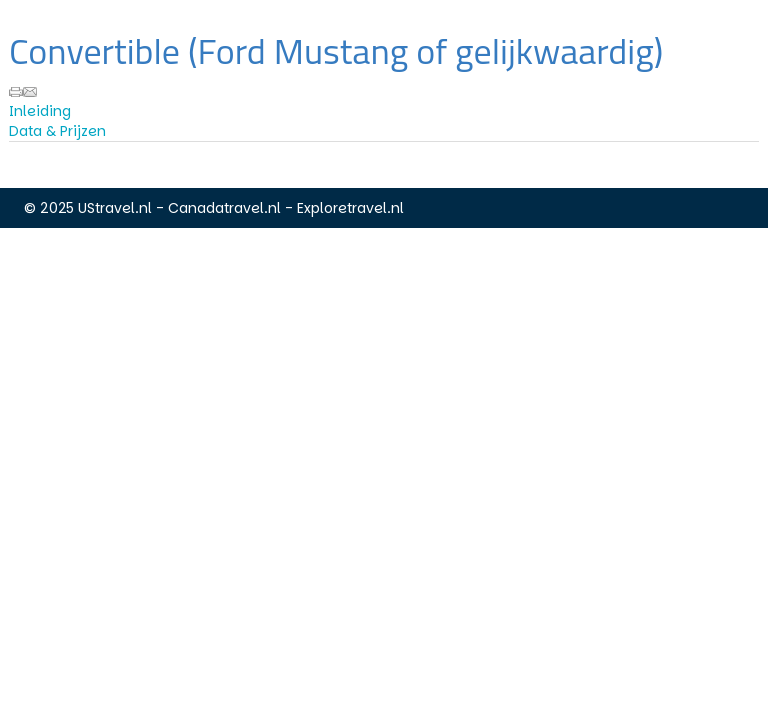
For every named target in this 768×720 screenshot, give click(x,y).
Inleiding (40, 111)
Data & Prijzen (57, 131)
